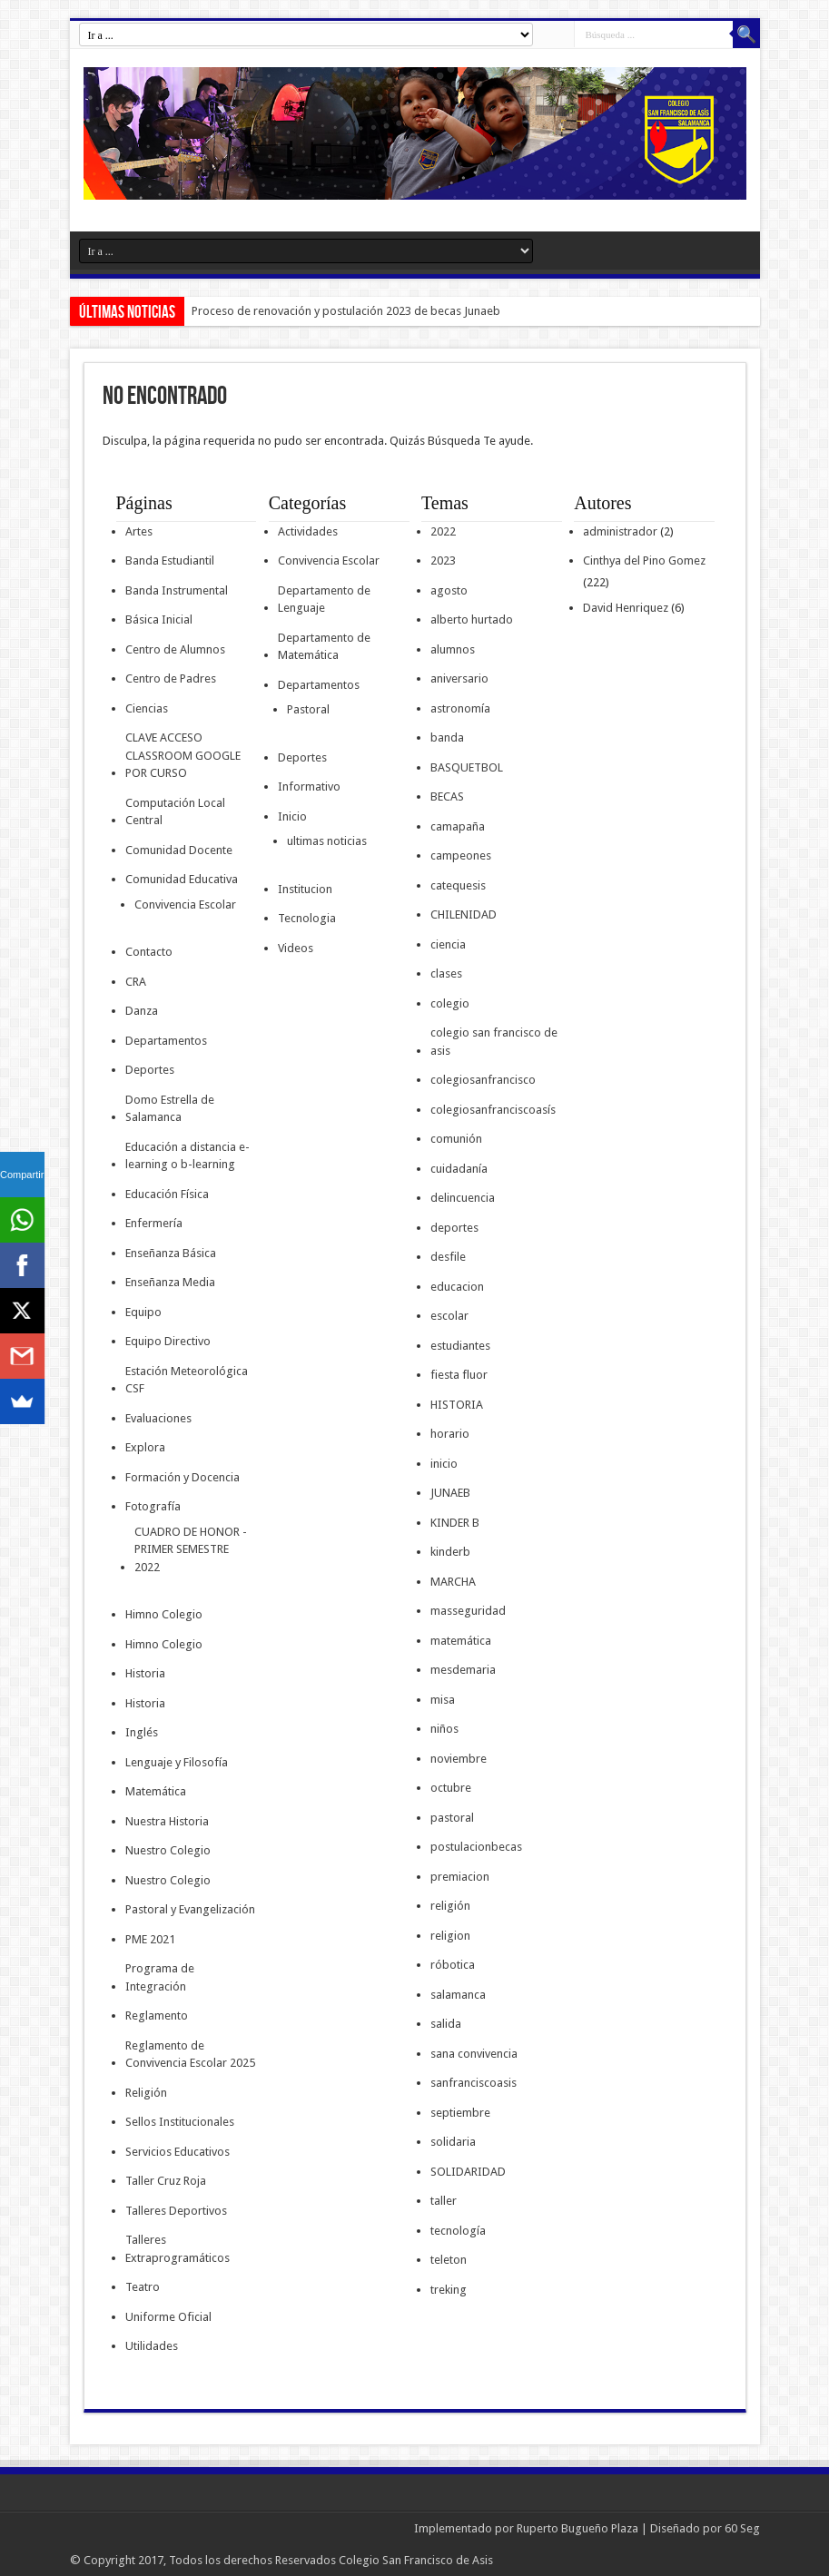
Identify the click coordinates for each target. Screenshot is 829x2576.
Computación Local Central (175, 812)
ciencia (448, 944)
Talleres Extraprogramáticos (177, 2249)
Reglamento (156, 2015)
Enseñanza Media (170, 1282)
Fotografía (153, 1506)
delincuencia (462, 1197)
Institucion (305, 889)
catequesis (458, 885)
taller (443, 2200)
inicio (444, 1463)
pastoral (452, 1817)
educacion (457, 1286)
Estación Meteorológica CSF (186, 1380)
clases (446, 973)
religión (450, 1905)
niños (444, 1728)
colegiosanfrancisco (483, 1079)
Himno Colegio (163, 1614)
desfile (448, 1256)
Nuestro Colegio (168, 1850)
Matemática (155, 1791)
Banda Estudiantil (169, 560)
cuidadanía (459, 1168)
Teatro (142, 2287)
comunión (456, 1138)
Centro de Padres (170, 678)
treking (448, 2289)
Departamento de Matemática (324, 647)
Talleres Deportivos (176, 2210)
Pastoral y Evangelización (190, 1909)
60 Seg (742, 2528)
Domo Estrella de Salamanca (169, 1109)
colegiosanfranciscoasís (493, 1109)
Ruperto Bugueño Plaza (577, 2528)
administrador (620, 531)
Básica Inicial (158, 619)
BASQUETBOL (466, 767)
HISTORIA (456, 1404)
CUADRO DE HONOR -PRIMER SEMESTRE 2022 (190, 1549)
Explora (145, 1447)
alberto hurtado (471, 619)
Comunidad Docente (178, 850)
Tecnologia (307, 918)
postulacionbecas (476, 1846)
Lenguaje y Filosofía (176, 1762)
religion (450, 1935)
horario (449, 1433)
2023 (443, 560)
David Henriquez (625, 608)
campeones (460, 855)
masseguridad (468, 1610)
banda (447, 737)
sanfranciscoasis (473, 2082)
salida (445, 2023)
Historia (145, 1673)
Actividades (308, 531)
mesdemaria (463, 1669)
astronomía (460, 708)
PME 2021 (150, 1939)
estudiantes (460, 1345)
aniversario (459, 678)
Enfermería (154, 1223)
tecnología (458, 2230)
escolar (449, 1315)
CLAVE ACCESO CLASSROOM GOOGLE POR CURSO (183, 755)
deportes (454, 1227)
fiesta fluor (459, 1374)
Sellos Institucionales (179, 2122)
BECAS (447, 796)
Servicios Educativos (177, 2151)
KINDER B (454, 1522)
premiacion (459, 1876)
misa (442, 1699)
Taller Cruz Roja (165, 2181)
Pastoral (308, 709)
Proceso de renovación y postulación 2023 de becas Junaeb (346, 311)
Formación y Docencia (182, 1477)
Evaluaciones (158, 1418)
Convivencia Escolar (185, 904)
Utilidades (151, 2346)
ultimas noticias (327, 841)
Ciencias (146, 708)
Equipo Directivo (168, 1341)
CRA (135, 981)
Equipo (143, 1312)
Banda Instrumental (176, 590)
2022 (443, 531)
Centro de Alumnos (175, 649)
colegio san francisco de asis (494, 1041)
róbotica (452, 1964)
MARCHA (453, 1581)
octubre (450, 1787)
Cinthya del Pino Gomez (644, 560)
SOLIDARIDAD (468, 2171)
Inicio (292, 816)
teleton (448, 2259)
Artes (139, 531)
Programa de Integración (159, 1977)
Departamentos (166, 1040)
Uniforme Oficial (168, 2317)
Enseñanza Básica (170, 1253)
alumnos (452, 649)
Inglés (141, 1732)
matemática (460, 1640)
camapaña (457, 826)
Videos (295, 948)
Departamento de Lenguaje (324, 599)
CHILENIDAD (463, 914)
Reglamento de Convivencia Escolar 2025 (190, 2054)
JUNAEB (450, 1492)
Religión (146, 2092)
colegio (449, 1003)
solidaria (453, 2141)
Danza (141, 1011)
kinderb (450, 1551)
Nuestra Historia (167, 1821)
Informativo (309, 786)
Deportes (149, 1070)
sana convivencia (474, 2053)
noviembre (458, 1758)
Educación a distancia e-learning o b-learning (187, 1156)
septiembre (460, 2112)
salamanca (458, 1994)
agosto (449, 590)
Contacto (149, 952)
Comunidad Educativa (181, 879)
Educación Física (167, 1194)
